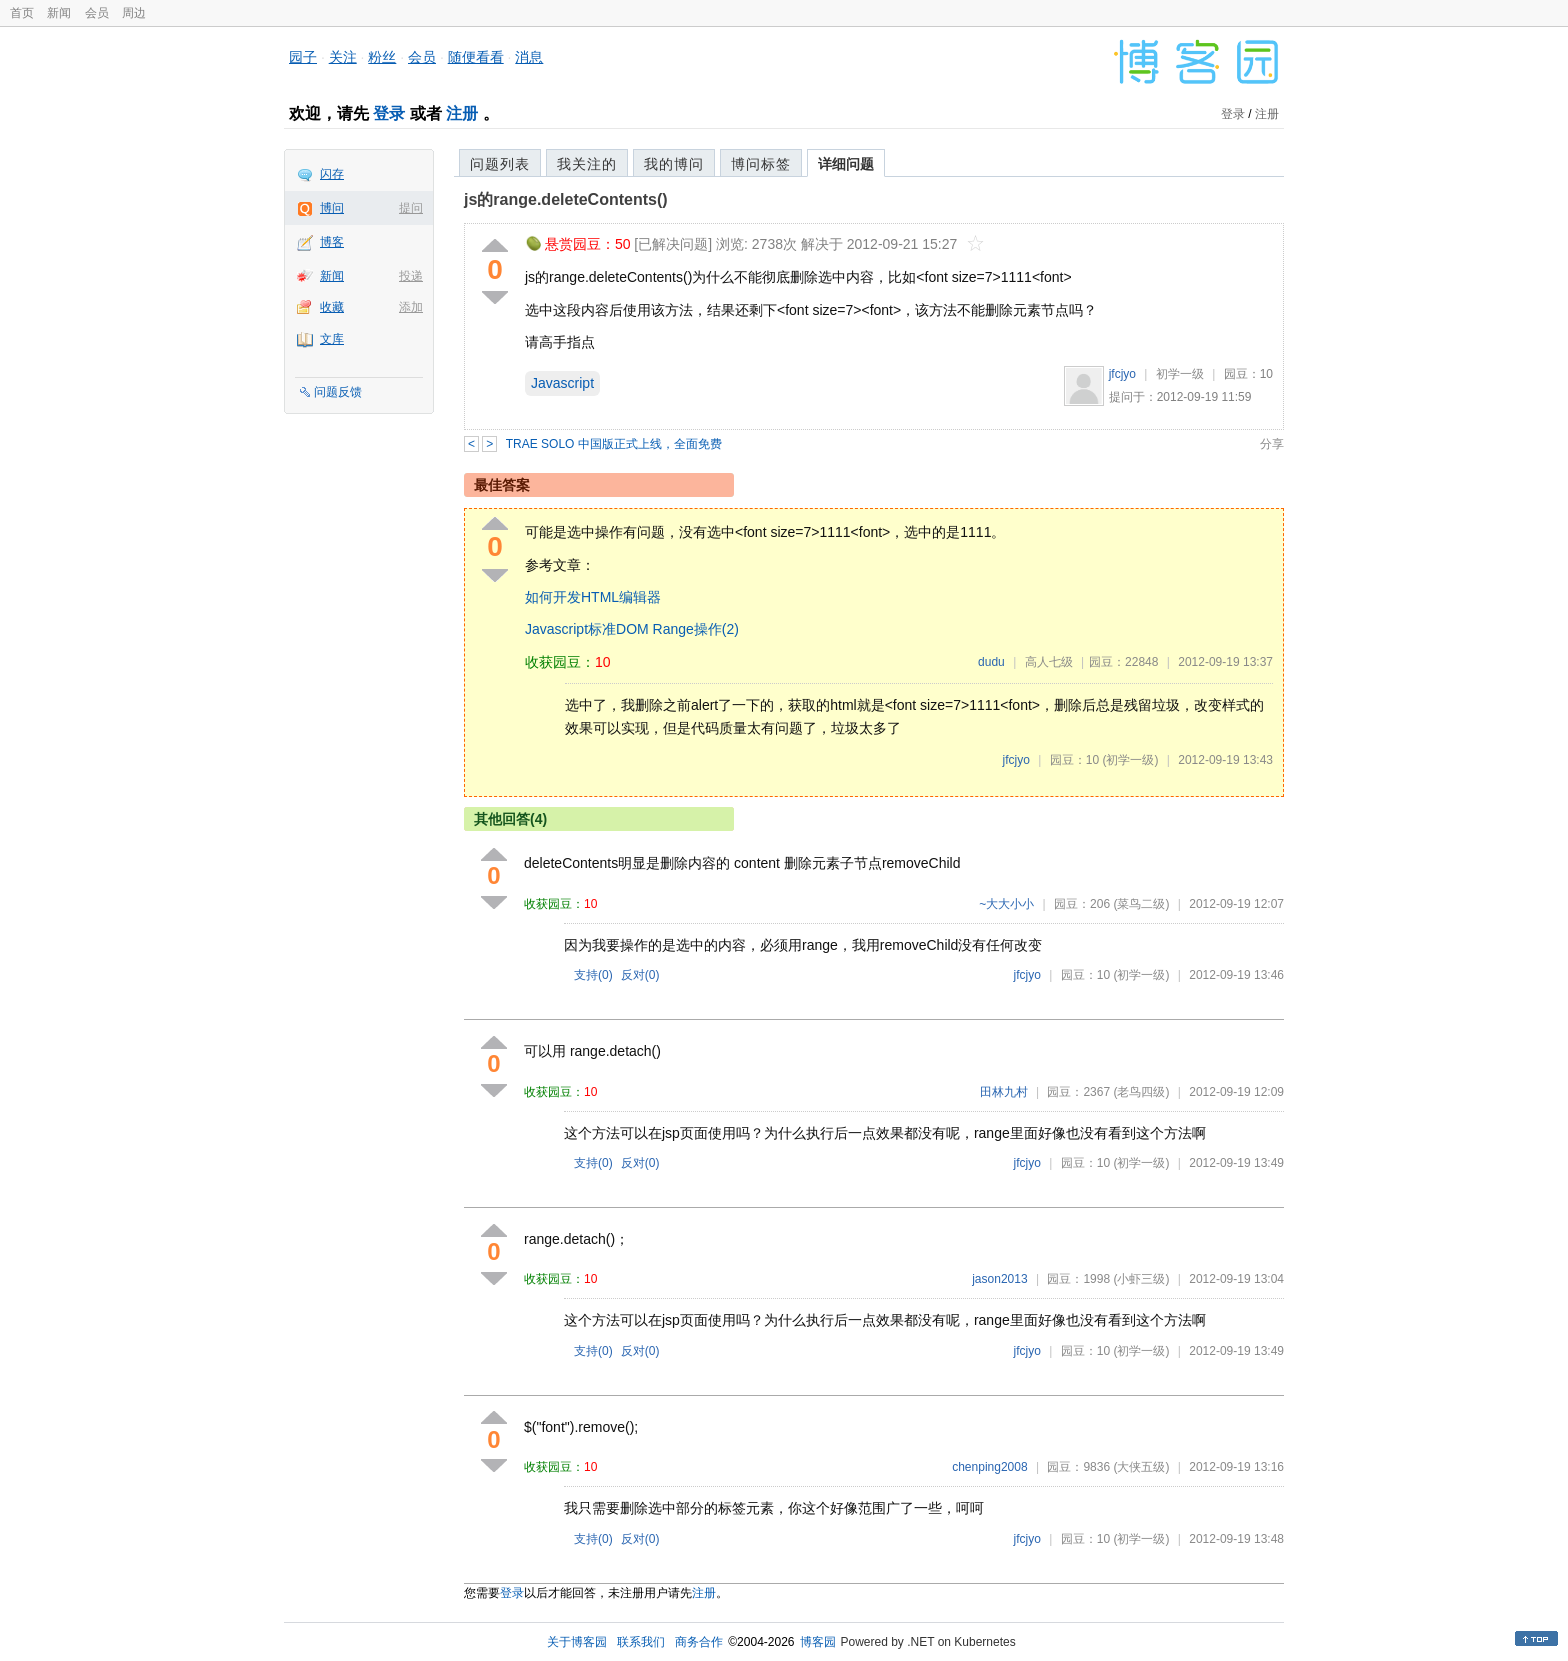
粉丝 (382, 57)
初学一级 (1180, 374)
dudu (991, 662)
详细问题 (846, 164)
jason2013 (999, 1279)
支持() (593, 975)
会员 (97, 13)
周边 (134, 13)
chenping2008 (989, 1467)
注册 (462, 113)
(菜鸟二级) (1141, 904)
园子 (303, 57)
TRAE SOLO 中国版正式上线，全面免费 (614, 444)
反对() (640, 975)
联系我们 (641, 1642)
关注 (343, 57)
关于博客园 (577, 1642)
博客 (332, 242)
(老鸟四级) (1141, 1092)
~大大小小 (1006, 904)
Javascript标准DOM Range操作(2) (632, 629)
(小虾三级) (1141, 1279)
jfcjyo (1122, 374)
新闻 (59, 13)
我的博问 (674, 164)
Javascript (562, 383)
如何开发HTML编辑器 (593, 597)
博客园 (818, 1642)
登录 (389, 113)
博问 (332, 208)
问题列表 (500, 164)
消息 (529, 57)
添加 (411, 307)
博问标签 (761, 164)
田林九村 (1004, 1092)
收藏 (332, 307)
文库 (332, 339)
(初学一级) (1130, 760)
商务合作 (699, 1642)
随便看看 (476, 57)
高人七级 (1049, 662)
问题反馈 (338, 392)
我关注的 (587, 164)
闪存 (332, 174)
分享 (1272, 444)
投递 (411, 276)
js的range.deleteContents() (566, 199)
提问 (411, 208)
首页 (22, 13)
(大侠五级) (1141, 1467)
